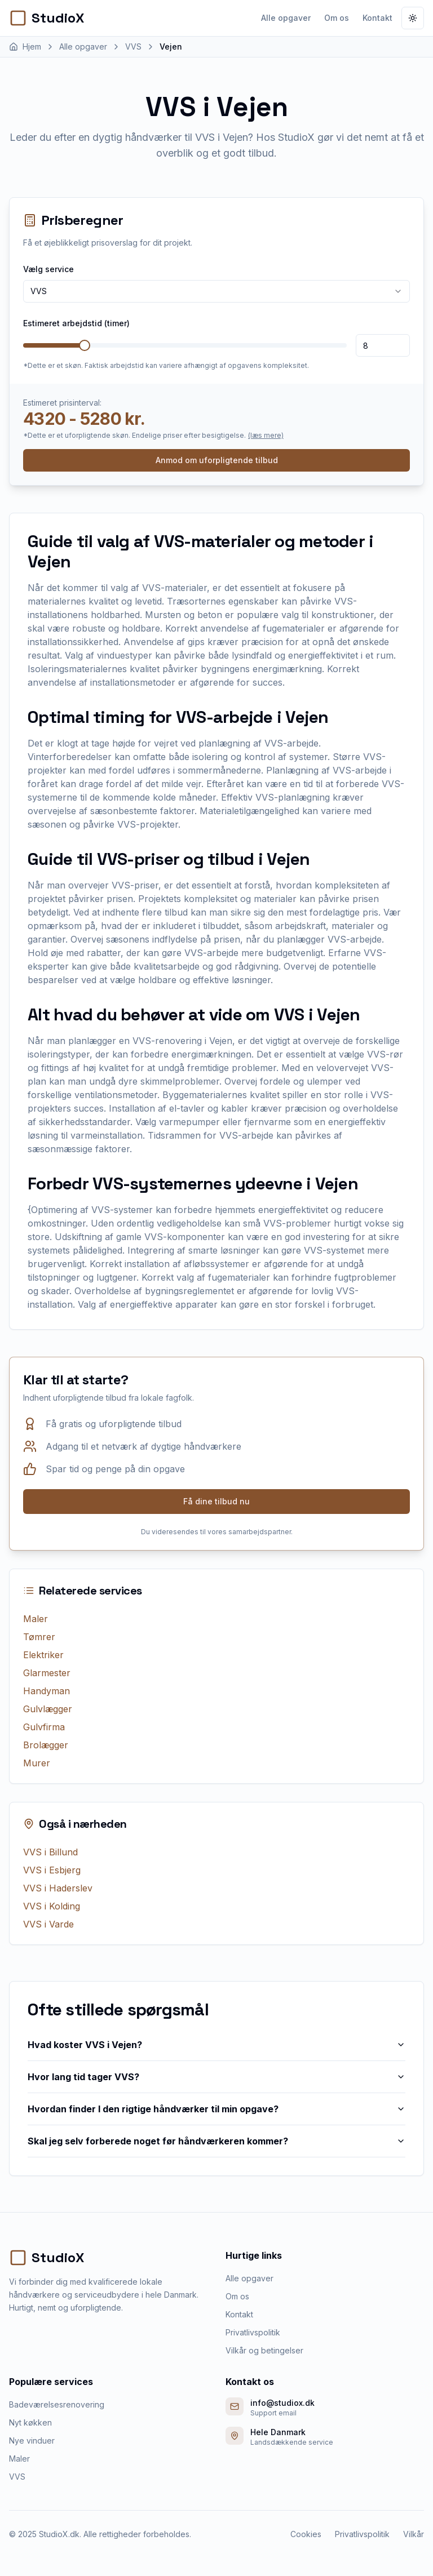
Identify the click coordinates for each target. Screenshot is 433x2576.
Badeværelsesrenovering (56, 2404)
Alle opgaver (286, 18)
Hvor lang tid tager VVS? (216, 2076)
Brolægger (45, 1745)
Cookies (305, 2534)
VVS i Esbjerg (52, 1870)
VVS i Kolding (51, 1906)
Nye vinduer (32, 2440)
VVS (17, 2476)
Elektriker (43, 1654)
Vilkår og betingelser (264, 2350)
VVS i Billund (50, 1852)
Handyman (46, 1690)
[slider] (84, 345)
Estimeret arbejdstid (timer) (76, 323)
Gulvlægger (47, 1709)
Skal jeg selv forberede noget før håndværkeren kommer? (216, 2141)
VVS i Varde (48, 1924)
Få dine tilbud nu (216, 1501)
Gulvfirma (44, 1727)
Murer (36, 1763)
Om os (336, 18)
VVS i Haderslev (57, 1888)
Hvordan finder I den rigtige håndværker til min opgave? (216, 2109)
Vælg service (48, 269)
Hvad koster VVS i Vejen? (216, 2044)
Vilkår (413, 2534)
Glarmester (46, 1672)
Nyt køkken (30, 2422)
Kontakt (377, 18)
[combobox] (216, 291)
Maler (35, 1618)
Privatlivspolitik (253, 2332)
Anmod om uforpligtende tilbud (217, 460)
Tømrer (39, 1636)
